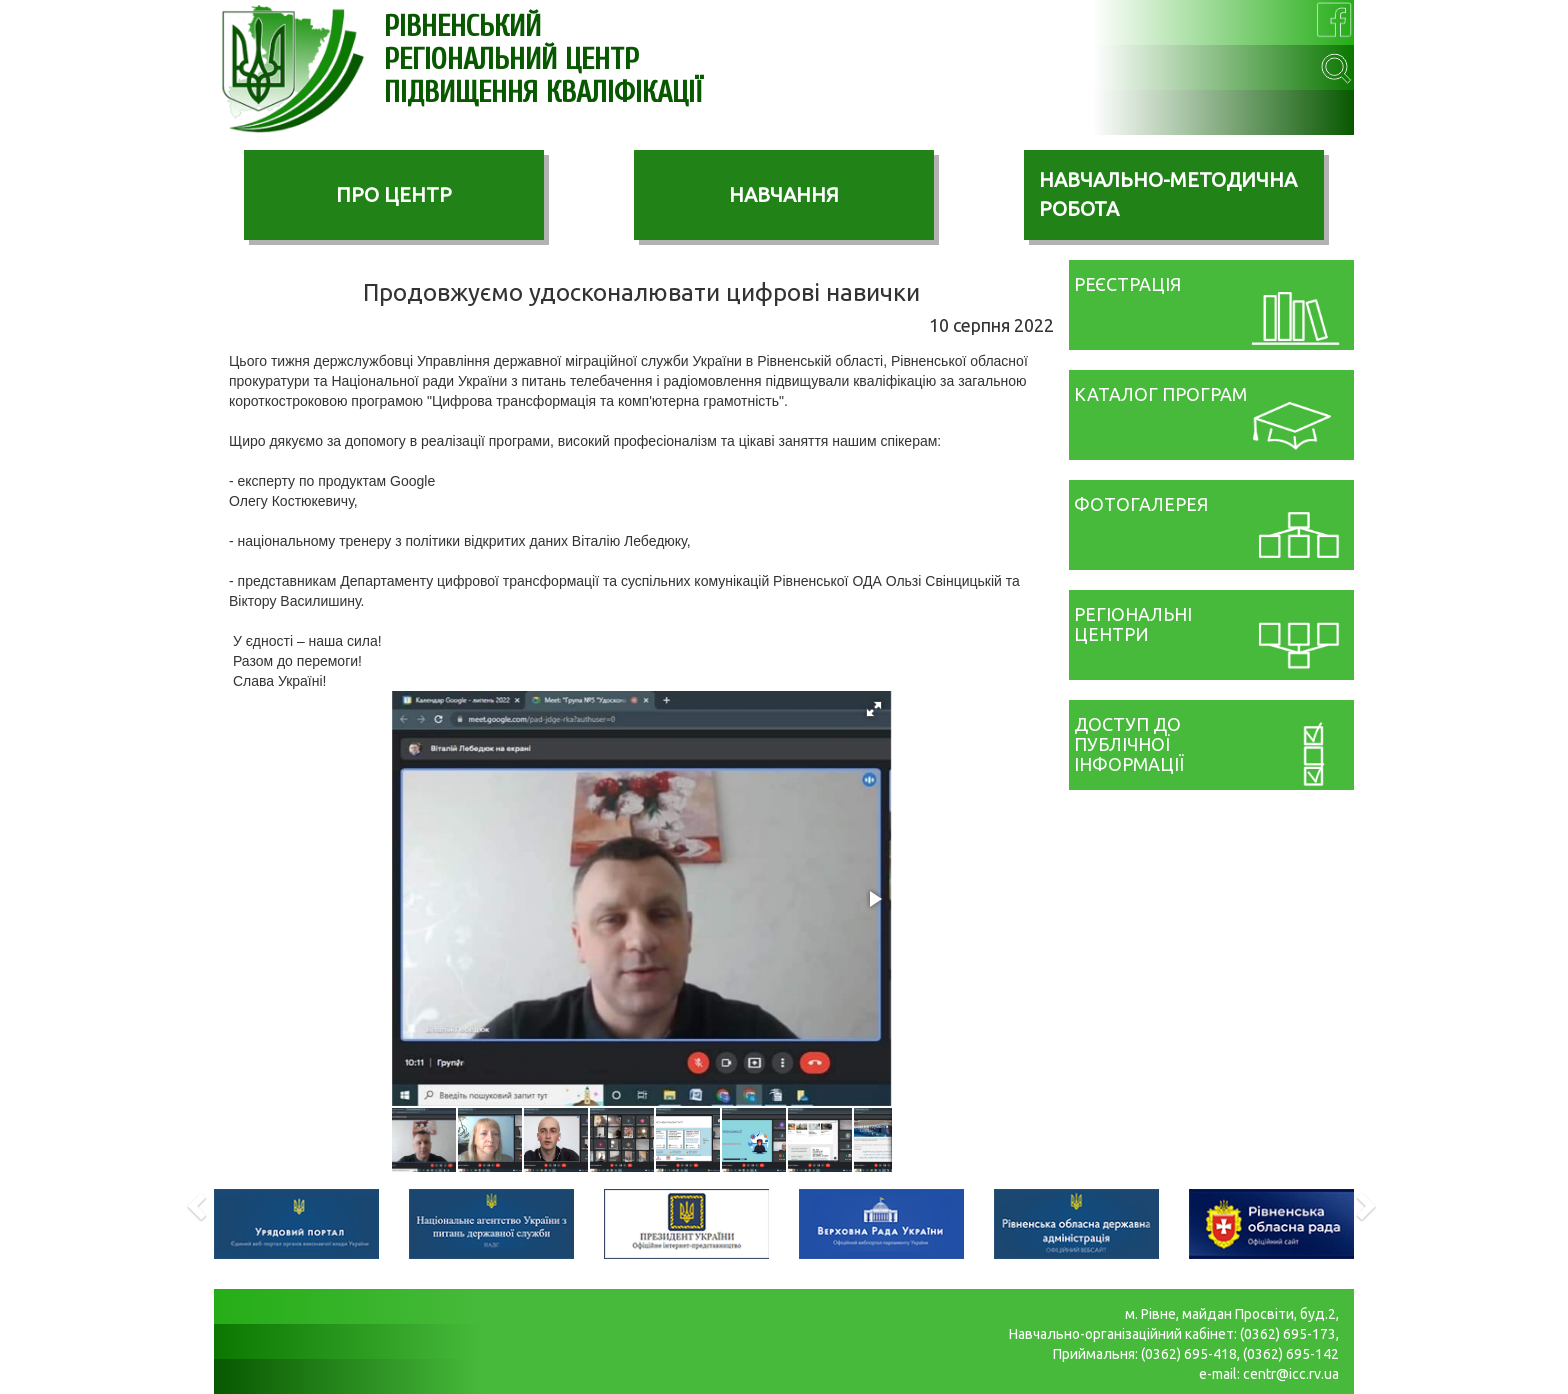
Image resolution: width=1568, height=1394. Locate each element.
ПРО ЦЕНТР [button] (394, 194)
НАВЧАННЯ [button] (784, 194)
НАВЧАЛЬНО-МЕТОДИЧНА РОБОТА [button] (1168, 194)
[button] (874, 709)
